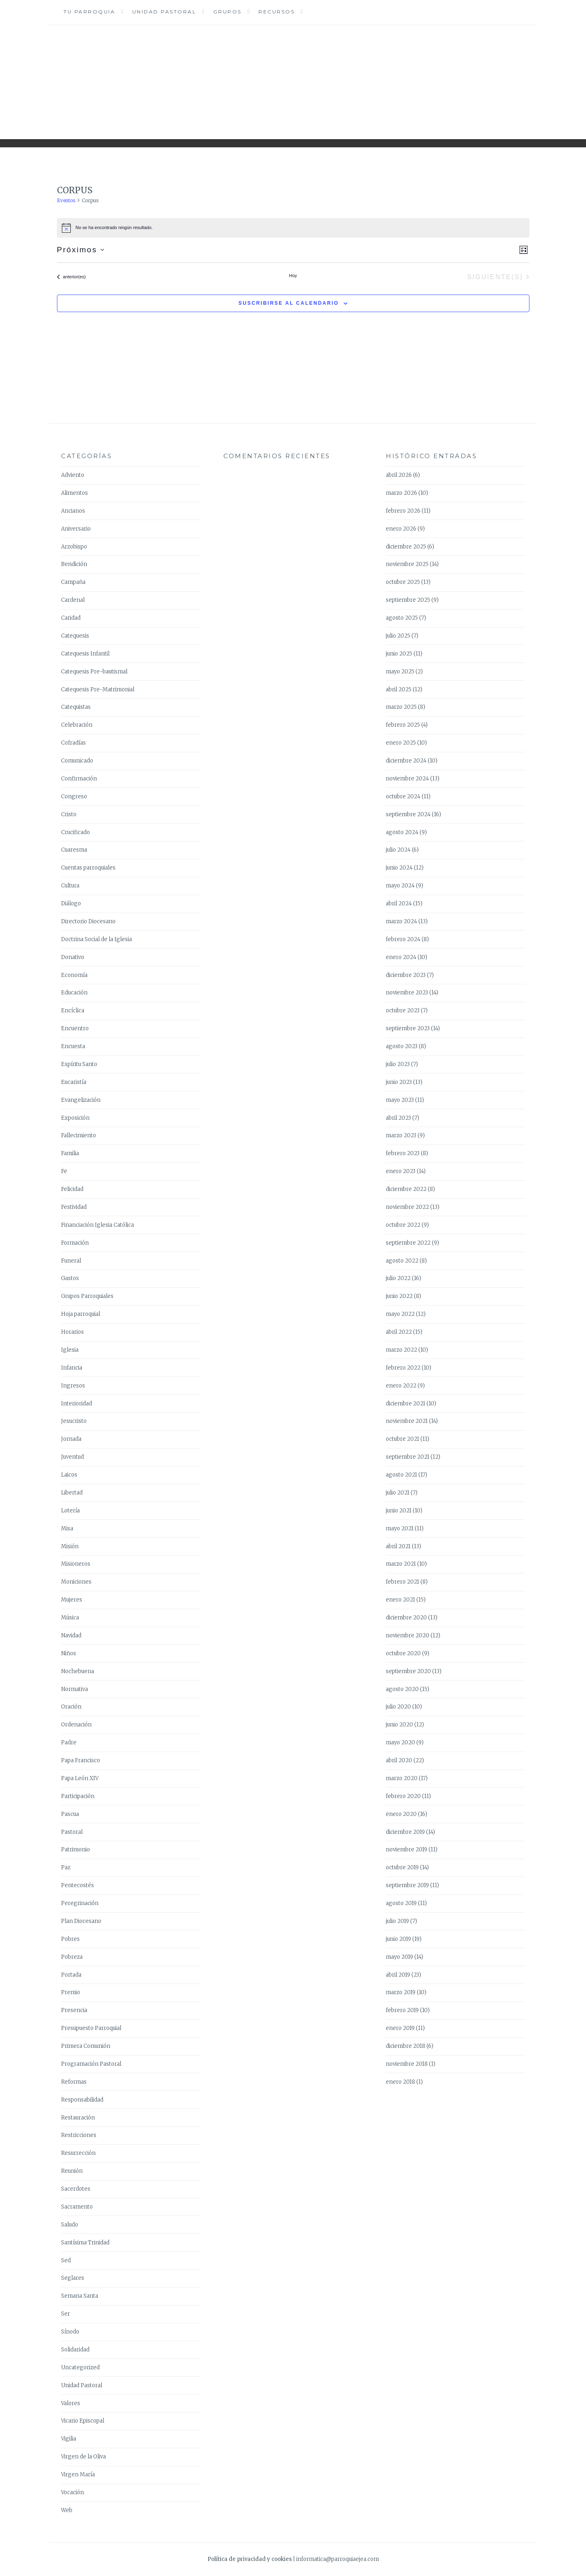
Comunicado (77, 760)
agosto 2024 (402, 832)
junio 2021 (398, 1510)
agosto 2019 (401, 1903)
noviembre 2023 (407, 992)
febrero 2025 (403, 724)
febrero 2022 (403, 1367)
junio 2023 (399, 1082)
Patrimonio (75, 1849)
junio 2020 (399, 1724)
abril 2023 (398, 1117)
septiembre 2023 (408, 1028)
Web (66, 2510)
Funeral (71, 1260)
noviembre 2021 (407, 1421)
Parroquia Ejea (293, 76)
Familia (70, 1153)
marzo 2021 (401, 1563)
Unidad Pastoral (164, 12)
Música (70, 1617)
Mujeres (71, 1599)
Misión (70, 1546)
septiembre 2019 (407, 1885)
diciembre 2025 (406, 546)
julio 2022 (398, 1278)
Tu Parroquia (89, 12)
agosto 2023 (402, 1046)
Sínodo (70, 2331)
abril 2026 (399, 475)
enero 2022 (401, 1385)
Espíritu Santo (79, 1064)
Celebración (76, 724)
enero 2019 (400, 2028)
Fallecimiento (78, 1135)
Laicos (69, 1474)
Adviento (72, 475)
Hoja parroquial (80, 1314)
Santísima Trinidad (85, 2242)
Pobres (70, 1939)
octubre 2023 (403, 1010)
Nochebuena (77, 1671)
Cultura (70, 885)
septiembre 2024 (408, 814)
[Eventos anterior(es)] (71, 277)
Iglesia (70, 1349)
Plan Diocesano (81, 1921)
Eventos (66, 200)
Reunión (72, 2170)
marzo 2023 (401, 1135)
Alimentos (74, 492)
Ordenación (76, 1724)
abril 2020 (399, 1760)
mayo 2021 (399, 1528)
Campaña (73, 582)
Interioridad (76, 1403)
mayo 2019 (399, 1956)
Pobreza (72, 1956)
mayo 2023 (400, 1100)
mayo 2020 (400, 1742)
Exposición (75, 1117)
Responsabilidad (82, 2099)
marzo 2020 (402, 1778)
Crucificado (75, 832)
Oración (71, 1706)
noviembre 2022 (407, 1207)
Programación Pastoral (91, 2063)
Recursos (276, 12)
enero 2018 (400, 2081)
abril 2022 (399, 1331)
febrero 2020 (403, 1796)
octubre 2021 (402, 1438)
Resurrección (78, 2153)
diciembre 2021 (405, 1403)
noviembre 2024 (407, 778)
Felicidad (72, 1189)
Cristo (69, 814)
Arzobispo (74, 546)
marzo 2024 (401, 921)
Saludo (69, 2224)
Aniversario (76, 528)
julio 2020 (398, 1706)
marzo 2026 (401, 492)
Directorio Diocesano (88, 921)
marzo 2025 (401, 707)
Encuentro (75, 1028)
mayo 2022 (400, 1314)
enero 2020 (401, 1814)
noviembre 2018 (407, 2063)
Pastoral (72, 1832)
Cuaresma (74, 849)
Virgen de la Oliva (83, 2456)
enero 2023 (400, 1171)
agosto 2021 (401, 1474)
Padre (69, 1742)
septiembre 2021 (407, 1456)
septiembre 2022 (408, 1242)
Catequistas (76, 707)
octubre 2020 (403, 1653)
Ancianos (73, 510)
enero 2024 (401, 957)
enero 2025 (401, 742)
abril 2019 (398, 1974)
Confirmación (79, 778)
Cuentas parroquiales (88, 867)
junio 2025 (399, 653)
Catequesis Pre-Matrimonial (97, 689)
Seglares (72, 2277)
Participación (77, 1796)
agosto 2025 (402, 617)
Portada (71, 1974)
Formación (75, 1242)
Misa (67, 1528)
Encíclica (72, 1010)
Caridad (71, 617)
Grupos (227, 12)
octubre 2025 (403, 582)
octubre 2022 (403, 1224)
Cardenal (73, 599)
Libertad (72, 1492)
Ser (65, 2313)
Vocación (72, 2492)
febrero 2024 (403, 939)
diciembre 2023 (406, 975)
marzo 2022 (401, 1349)
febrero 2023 (403, 1153)
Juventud (72, 1456)
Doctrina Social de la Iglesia (96, 939)
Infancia (71, 1367)
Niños (68, 1653)
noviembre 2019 (406, 1849)
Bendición (74, 564)
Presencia (74, 2010)
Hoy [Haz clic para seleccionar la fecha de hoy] (293, 275)
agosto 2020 (402, 1689)
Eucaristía (73, 1082)
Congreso (74, 796)
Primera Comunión (85, 2046)
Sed (66, 2260)
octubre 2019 (402, 1867)
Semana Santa (79, 2295)
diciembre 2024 (406, 760)
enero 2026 (401, 528)
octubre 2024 (403, 796)
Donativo (72, 957)
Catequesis (75, 635)
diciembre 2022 (406, 1189)
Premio (70, 1992)
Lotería (70, 1510)
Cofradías (73, 742)
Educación (74, 992)
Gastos (70, 1278)
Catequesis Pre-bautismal (94, 671)
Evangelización (81, 1100)
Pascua (70, 1814)
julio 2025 (398, 635)
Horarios (72, 1331)
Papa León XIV (79, 1778)
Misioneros (75, 1563)
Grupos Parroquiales (87, 1296)
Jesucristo (74, 1421)
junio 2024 (399, 867)
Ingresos (73, 1385)
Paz (65, 1867)
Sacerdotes (75, 2188)
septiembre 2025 (408, 599)
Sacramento (77, 2206)
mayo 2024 (400, 885)
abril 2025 (398, 689)
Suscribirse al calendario (288, 303)
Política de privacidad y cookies (250, 2559)
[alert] (293, 228)
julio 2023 (398, 1064)
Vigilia (68, 2438)
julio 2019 (397, 1921)
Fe (64, 1171)
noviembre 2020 (407, 1635)
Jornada (71, 1438)
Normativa (74, 1689)
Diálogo (71, 903)
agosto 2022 (402, 1260)
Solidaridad (75, 2349)
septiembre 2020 (408, 1671)
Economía (74, 975)
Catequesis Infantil (85, 653)
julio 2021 (397, 1492)
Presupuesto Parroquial (91, 2028)
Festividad (74, 1207)
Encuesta (73, 1046)
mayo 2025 (400, 671)
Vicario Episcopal (82, 2420)
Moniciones (76, 1581)
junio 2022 (399, 1296)
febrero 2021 (402, 1581)
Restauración (78, 2117)
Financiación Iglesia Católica (97, 1224)
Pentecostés (77, 1885)
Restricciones (78, 2135)
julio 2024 (398, 849)
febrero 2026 (403, 510)
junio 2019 (398, 1939)
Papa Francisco (80, 1760)
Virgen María (78, 2474)
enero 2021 (400, 1599)
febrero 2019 (402, 2010)
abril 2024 (399, 903)
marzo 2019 (400, 1992)
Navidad (71, 1635)
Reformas (74, 2081)
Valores (70, 2403)
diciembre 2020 (406, 1617)
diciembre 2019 (405, 1832)
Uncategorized (80, 2367)
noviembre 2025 (407, 564)
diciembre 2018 (405, 2046)
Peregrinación (79, 1903)
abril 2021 (398, 1546)
